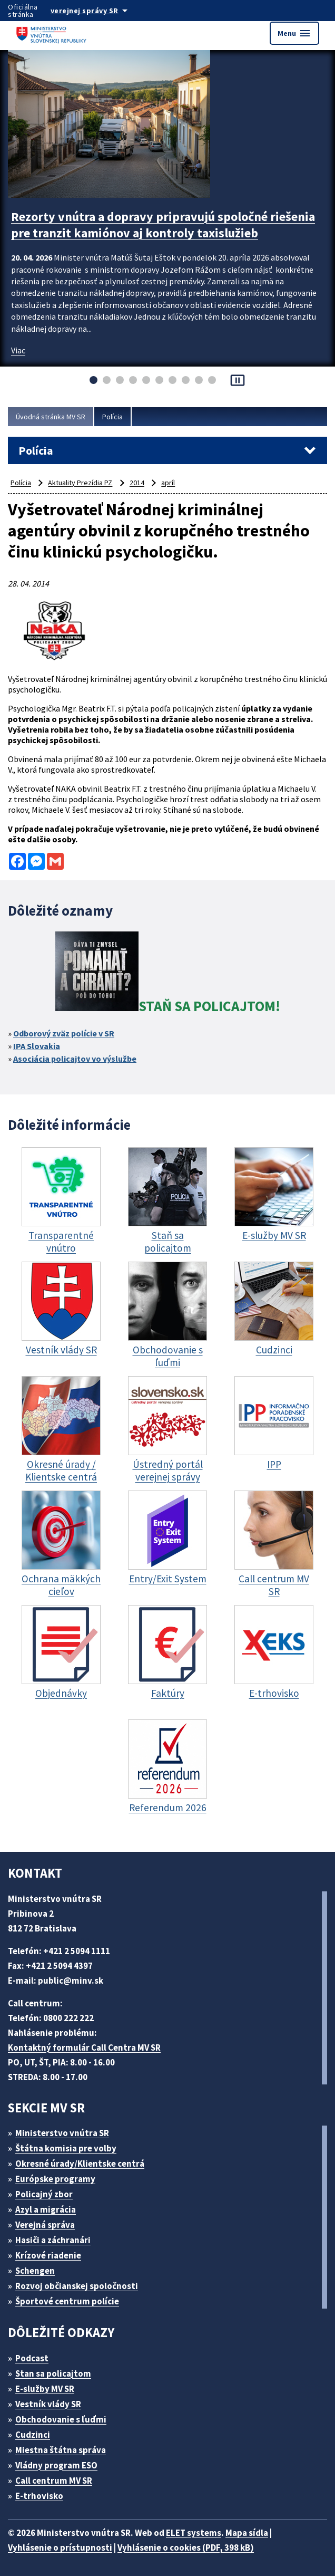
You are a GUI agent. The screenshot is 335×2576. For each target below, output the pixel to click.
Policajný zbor (44, 2194)
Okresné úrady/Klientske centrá (79, 2163)
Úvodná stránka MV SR (50, 416)
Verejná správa (45, 2225)
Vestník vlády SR (48, 2404)
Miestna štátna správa (60, 2450)
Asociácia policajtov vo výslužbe (74, 1058)
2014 (137, 482)
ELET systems (193, 2533)
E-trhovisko (39, 2496)
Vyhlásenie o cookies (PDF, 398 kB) (185, 2547)
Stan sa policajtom (53, 2373)
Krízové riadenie (48, 2255)
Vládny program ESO (56, 2465)
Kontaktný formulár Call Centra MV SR (84, 2047)
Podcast (31, 2358)
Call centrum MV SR (53, 2480)
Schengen (35, 2270)
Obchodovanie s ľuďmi (60, 2419)
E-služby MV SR (44, 2389)
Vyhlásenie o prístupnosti (60, 2547)
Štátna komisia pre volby (65, 2148)
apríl (168, 482)
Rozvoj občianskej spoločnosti (76, 2286)
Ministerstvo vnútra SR (62, 2133)
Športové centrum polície (67, 2301)
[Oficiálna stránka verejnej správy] (100, 10)
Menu (294, 33)
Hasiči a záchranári (53, 2240)
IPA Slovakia (36, 1046)
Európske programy (55, 2179)
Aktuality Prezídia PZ (80, 482)
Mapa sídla (246, 2533)
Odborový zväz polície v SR (63, 1033)
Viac (18, 350)
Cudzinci (32, 2434)
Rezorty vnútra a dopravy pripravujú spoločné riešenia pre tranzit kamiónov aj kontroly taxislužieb (163, 224)
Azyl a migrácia (45, 2209)
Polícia (112, 416)
